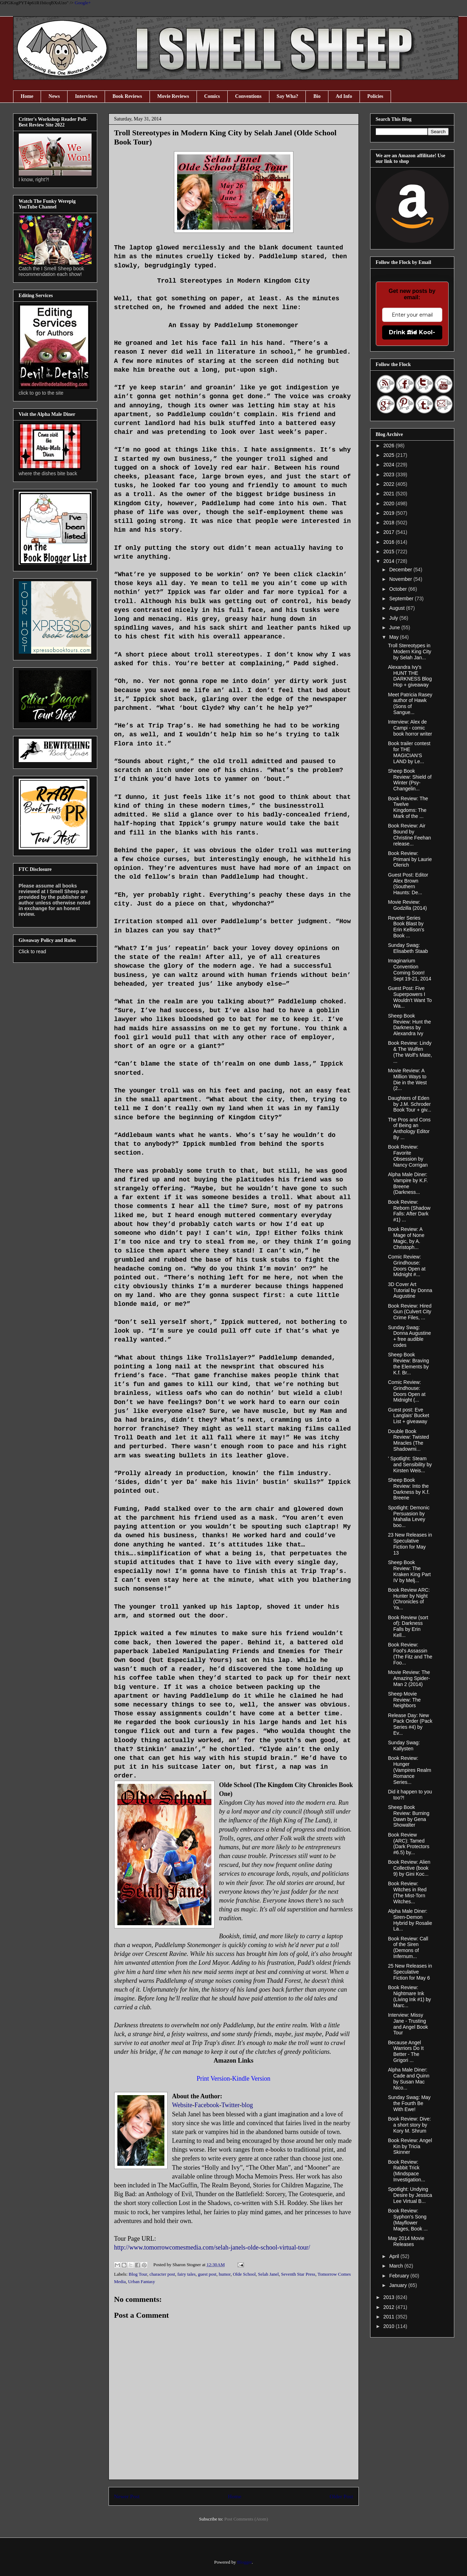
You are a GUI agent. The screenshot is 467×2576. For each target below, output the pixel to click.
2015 (389, 551)
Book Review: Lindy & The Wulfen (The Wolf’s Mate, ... (410, 1051)
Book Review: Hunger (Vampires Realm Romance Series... (409, 1770)
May (394, 637)
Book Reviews (127, 96)
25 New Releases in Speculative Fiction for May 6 (410, 1972)
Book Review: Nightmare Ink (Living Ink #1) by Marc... (409, 1996)
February (399, 2276)
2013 (389, 2297)
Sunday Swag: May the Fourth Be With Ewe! (409, 2103)
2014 (389, 561)
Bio (316, 96)
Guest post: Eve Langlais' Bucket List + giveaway (408, 1416)
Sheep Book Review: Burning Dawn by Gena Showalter (408, 1816)
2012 (389, 2307)
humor (224, 2274)
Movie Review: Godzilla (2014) (407, 905)
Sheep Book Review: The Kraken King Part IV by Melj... (409, 1571)
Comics (212, 96)
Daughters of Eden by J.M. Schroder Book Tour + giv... (409, 1104)
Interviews (86, 96)
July (394, 618)
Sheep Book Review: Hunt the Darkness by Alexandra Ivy (409, 1024)
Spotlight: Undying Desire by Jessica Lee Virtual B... (410, 2195)
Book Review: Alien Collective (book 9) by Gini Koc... (409, 1868)
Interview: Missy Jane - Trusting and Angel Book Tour (408, 2023)
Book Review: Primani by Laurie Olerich (410, 859)
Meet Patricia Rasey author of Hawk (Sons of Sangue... (410, 703)
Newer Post (127, 2496)
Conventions (248, 96)
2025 (389, 455)
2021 (389, 493)
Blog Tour (138, 2274)
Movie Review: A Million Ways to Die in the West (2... (407, 1079)
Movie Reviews (173, 96)
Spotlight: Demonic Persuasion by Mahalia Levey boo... (409, 1516)
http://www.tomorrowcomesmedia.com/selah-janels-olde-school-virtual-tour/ (212, 2247)
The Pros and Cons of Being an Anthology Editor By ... (409, 1128)
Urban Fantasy (141, 2281)
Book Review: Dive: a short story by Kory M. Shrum (409, 2125)
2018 (389, 522)
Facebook (206, 2105)
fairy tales (186, 2274)
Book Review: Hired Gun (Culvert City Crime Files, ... (409, 1312)
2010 (389, 2326)
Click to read (32, 951)
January (398, 2285)
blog (247, 2105)
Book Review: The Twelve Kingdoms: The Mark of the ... (408, 807)
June (395, 627)
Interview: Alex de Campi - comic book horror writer (410, 728)
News (54, 96)
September (402, 598)
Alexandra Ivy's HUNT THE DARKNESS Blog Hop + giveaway (410, 676)
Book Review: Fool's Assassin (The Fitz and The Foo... (410, 1653)
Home (27, 96)
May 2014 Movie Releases (406, 2241)
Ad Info (344, 96)
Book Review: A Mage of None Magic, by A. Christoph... (406, 1238)
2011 (389, 2316)
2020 (389, 503)
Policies (375, 96)
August (397, 608)
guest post (207, 2274)
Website (182, 2105)
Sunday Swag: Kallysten (404, 1745)
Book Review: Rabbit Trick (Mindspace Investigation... (406, 2170)
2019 (389, 513)
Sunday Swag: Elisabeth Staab (408, 948)
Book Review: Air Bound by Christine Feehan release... (409, 834)
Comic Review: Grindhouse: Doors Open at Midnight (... (406, 1391)
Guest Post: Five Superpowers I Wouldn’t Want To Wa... (410, 997)
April (395, 2256)
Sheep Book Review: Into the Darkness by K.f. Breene (409, 1489)
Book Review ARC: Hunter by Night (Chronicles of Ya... (409, 1598)
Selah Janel (268, 2274)
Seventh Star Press (298, 2274)
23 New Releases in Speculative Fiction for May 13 (410, 1543)
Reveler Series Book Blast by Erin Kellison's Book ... (406, 926)
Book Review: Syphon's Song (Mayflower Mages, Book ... (407, 2219)
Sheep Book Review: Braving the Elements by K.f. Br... (408, 1363)
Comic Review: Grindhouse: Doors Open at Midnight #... (406, 1265)
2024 (389, 464)
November (401, 579)
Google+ (83, 2)
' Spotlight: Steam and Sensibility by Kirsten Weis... (410, 1464)
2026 (389, 445)
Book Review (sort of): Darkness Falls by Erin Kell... (408, 1626)
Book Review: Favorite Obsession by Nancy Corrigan (407, 1155)
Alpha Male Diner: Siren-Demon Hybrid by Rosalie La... (410, 1920)
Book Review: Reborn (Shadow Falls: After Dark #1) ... (409, 1210)
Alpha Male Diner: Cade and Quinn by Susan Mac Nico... (408, 2078)
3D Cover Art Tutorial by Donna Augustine (410, 1290)
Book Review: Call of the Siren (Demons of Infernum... (408, 1947)
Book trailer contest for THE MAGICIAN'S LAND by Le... (409, 752)
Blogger (244, 2562)
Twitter (230, 2105)
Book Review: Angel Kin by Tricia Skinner (410, 2146)
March (396, 2266)
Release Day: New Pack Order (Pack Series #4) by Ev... (410, 1724)
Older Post (341, 2496)
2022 (389, 484)
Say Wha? (287, 96)
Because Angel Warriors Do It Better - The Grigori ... (406, 2051)
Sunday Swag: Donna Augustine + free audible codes (409, 1336)
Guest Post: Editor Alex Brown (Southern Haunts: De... (408, 883)
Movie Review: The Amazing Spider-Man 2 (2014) (409, 1678)
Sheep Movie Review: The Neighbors (404, 1700)
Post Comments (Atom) (246, 2519)
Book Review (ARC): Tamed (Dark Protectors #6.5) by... (408, 1843)
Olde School (244, 2274)
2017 (389, 532)
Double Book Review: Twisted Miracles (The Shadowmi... (408, 1440)
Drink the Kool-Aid (412, 332)
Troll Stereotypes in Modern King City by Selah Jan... (409, 651)
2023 (389, 474)
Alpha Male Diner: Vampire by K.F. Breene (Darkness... (408, 1183)
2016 (389, 542)
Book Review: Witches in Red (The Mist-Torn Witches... (407, 1892)
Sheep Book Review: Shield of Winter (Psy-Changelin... (409, 779)
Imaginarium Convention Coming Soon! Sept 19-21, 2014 (409, 969)
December (401, 569)
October (398, 589)
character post (162, 2274)
